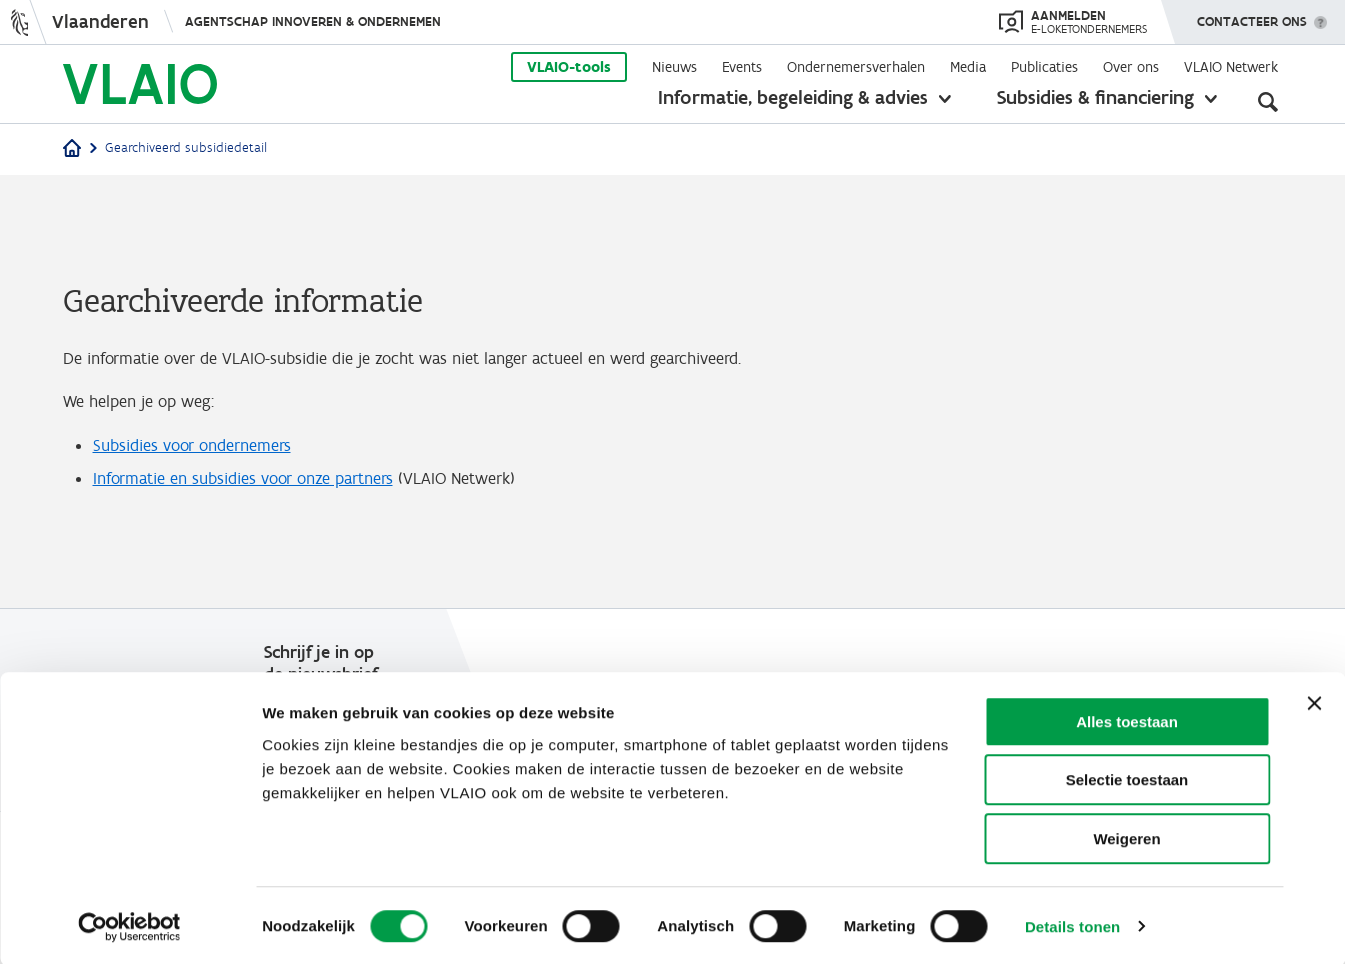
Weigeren (1126, 836)
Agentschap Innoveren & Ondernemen (313, 21)
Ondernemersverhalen (856, 67)
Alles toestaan (1127, 719)
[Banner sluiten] (1314, 701)
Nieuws (674, 67)
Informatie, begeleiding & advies (793, 97)
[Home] (72, 149)
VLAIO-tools (569, 67)
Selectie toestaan (1127, 778)
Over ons (1131, 67)
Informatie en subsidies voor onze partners (256, 485)
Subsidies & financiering (1095, 97)
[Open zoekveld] (1268, 100)
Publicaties (1044, 67)
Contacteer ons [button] (1252, 15)
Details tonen (1072, 924)
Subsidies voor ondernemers (199, 449)
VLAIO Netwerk (1231, 67)
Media (968, 67)
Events (742, 67)
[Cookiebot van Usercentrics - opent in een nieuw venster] (129, 925)
